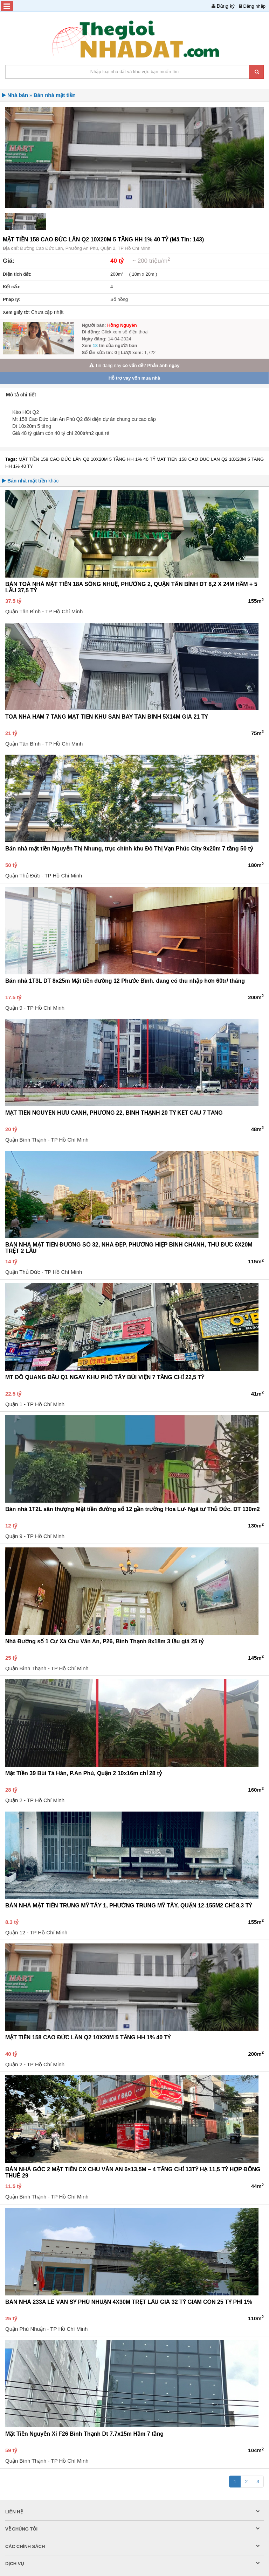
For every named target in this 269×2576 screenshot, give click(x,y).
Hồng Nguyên (122, 325)
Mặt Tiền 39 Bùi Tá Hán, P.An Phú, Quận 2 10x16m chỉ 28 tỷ (83, 1773)
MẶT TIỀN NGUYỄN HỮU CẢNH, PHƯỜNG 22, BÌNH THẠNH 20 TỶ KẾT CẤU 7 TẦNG (114, 1113)
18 (96, 345)
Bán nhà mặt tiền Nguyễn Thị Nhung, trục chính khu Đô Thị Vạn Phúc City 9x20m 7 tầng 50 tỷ (129, 849)
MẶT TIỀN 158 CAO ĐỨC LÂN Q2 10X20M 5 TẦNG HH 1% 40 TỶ (88, 459)
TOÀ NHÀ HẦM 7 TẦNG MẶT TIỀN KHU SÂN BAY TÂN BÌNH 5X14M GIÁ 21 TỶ (106, 717)
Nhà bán (17, 95)
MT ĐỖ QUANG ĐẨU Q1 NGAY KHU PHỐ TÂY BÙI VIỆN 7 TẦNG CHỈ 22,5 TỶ (104, 1377)
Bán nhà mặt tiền (55, 95)
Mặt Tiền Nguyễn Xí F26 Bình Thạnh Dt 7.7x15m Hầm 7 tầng (84, 2434)
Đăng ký (226, 6)
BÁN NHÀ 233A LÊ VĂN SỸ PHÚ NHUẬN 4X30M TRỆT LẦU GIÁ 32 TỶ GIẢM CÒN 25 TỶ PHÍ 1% (128, 2302)
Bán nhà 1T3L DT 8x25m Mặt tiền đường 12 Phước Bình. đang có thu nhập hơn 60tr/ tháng (125, 981)
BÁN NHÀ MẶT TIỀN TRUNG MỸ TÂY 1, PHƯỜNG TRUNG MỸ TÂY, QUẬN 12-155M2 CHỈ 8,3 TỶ (128, 1905)
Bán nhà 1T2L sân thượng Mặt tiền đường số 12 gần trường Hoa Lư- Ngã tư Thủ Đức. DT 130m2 (132, 1509)
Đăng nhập (254, 6)
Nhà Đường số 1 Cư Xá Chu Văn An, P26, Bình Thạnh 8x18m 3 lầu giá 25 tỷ (104, 1641)
